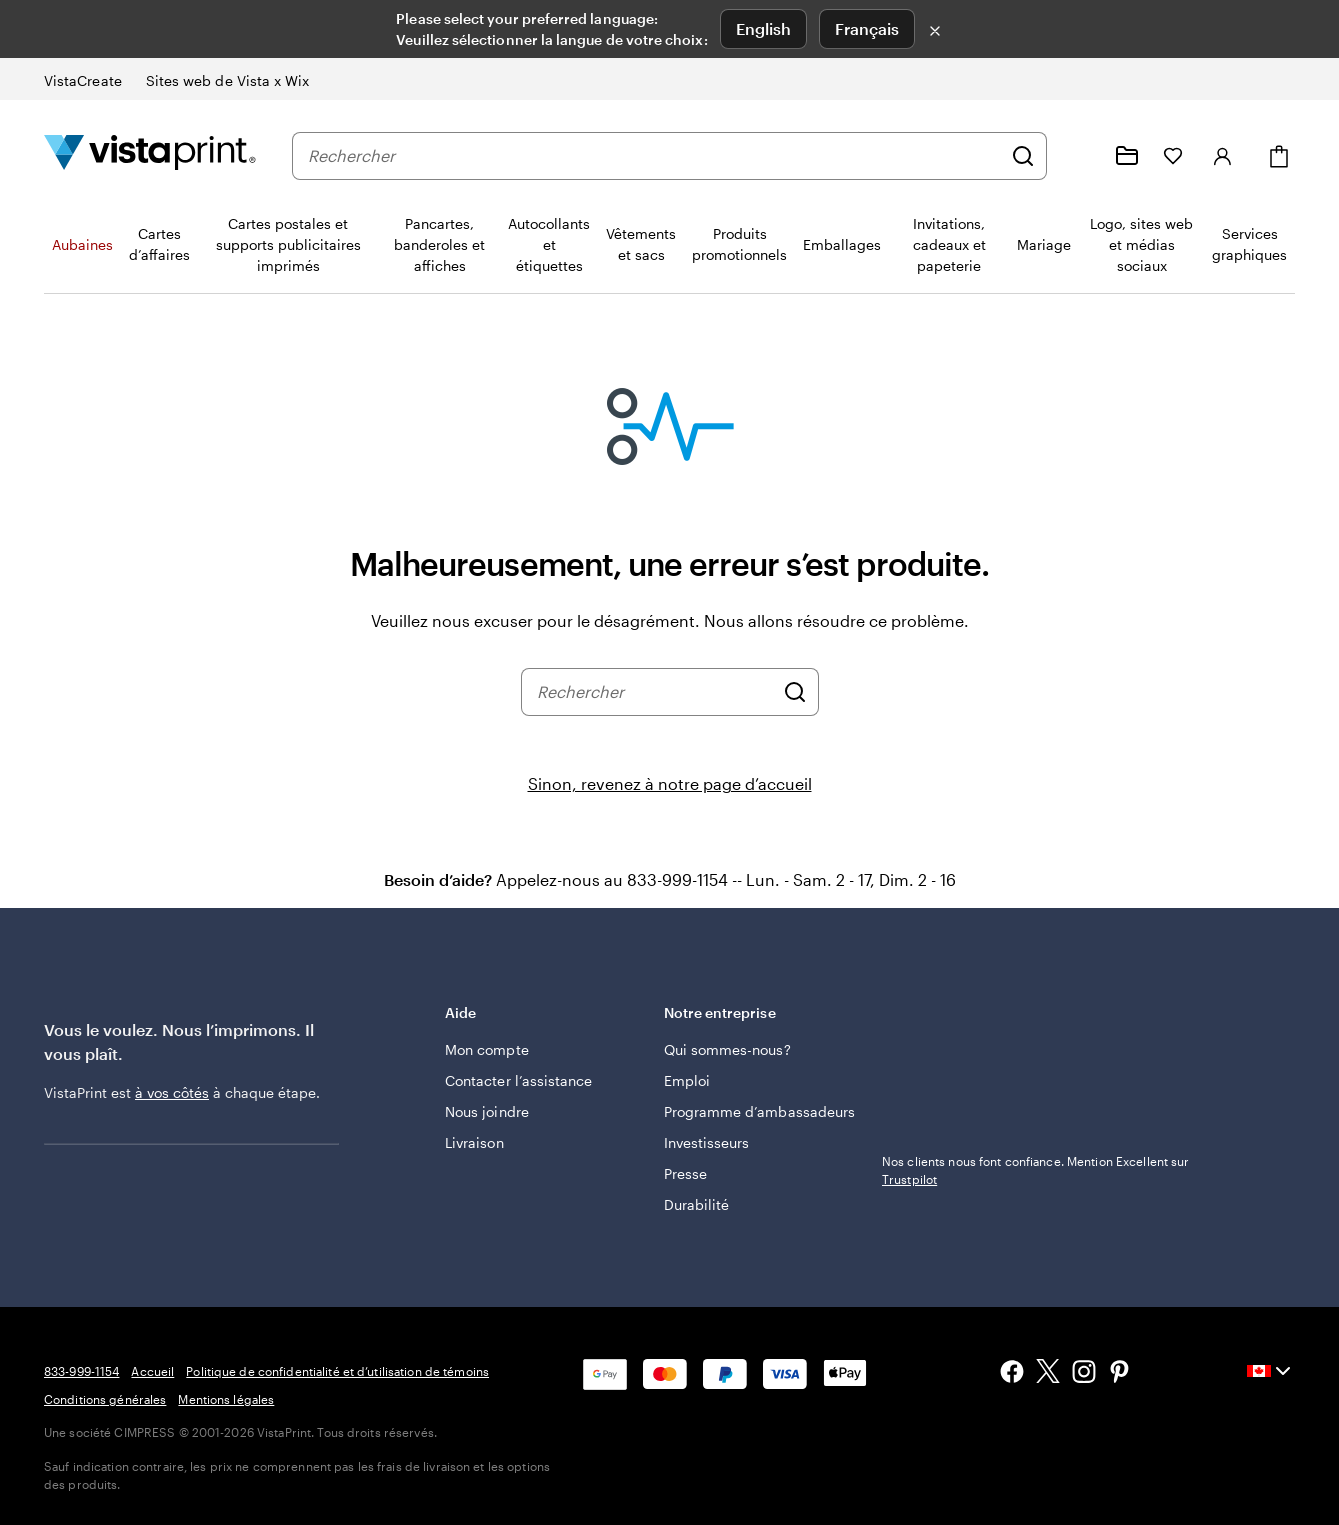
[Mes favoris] (1173, 156)
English (763, 28)
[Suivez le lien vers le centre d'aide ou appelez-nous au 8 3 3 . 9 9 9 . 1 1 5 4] (1079, 156)
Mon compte (487, 1049)
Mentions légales (226, 1399)
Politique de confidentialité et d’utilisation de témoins (337, 1371)
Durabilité (697, 1204)
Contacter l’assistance (519, 1080)
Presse (685, 1173)
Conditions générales (105, 1399)
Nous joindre (487, 1111)
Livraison (474, 1142)
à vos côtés (172, 1092)
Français (867, 28)
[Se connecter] (1223, 156)
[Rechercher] (1023, 156)
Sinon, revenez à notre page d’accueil (670, 783)
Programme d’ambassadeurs (760, 1111)
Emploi (687, 1080)
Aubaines (82, 244)
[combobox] (654, 156)
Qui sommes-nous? (727, 1049)
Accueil (152, 1371)
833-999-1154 (81, 1371)
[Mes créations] (1127, 156)
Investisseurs (707, 1142)
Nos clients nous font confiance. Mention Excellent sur (1035, 1170)
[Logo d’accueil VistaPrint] (150, 155)
